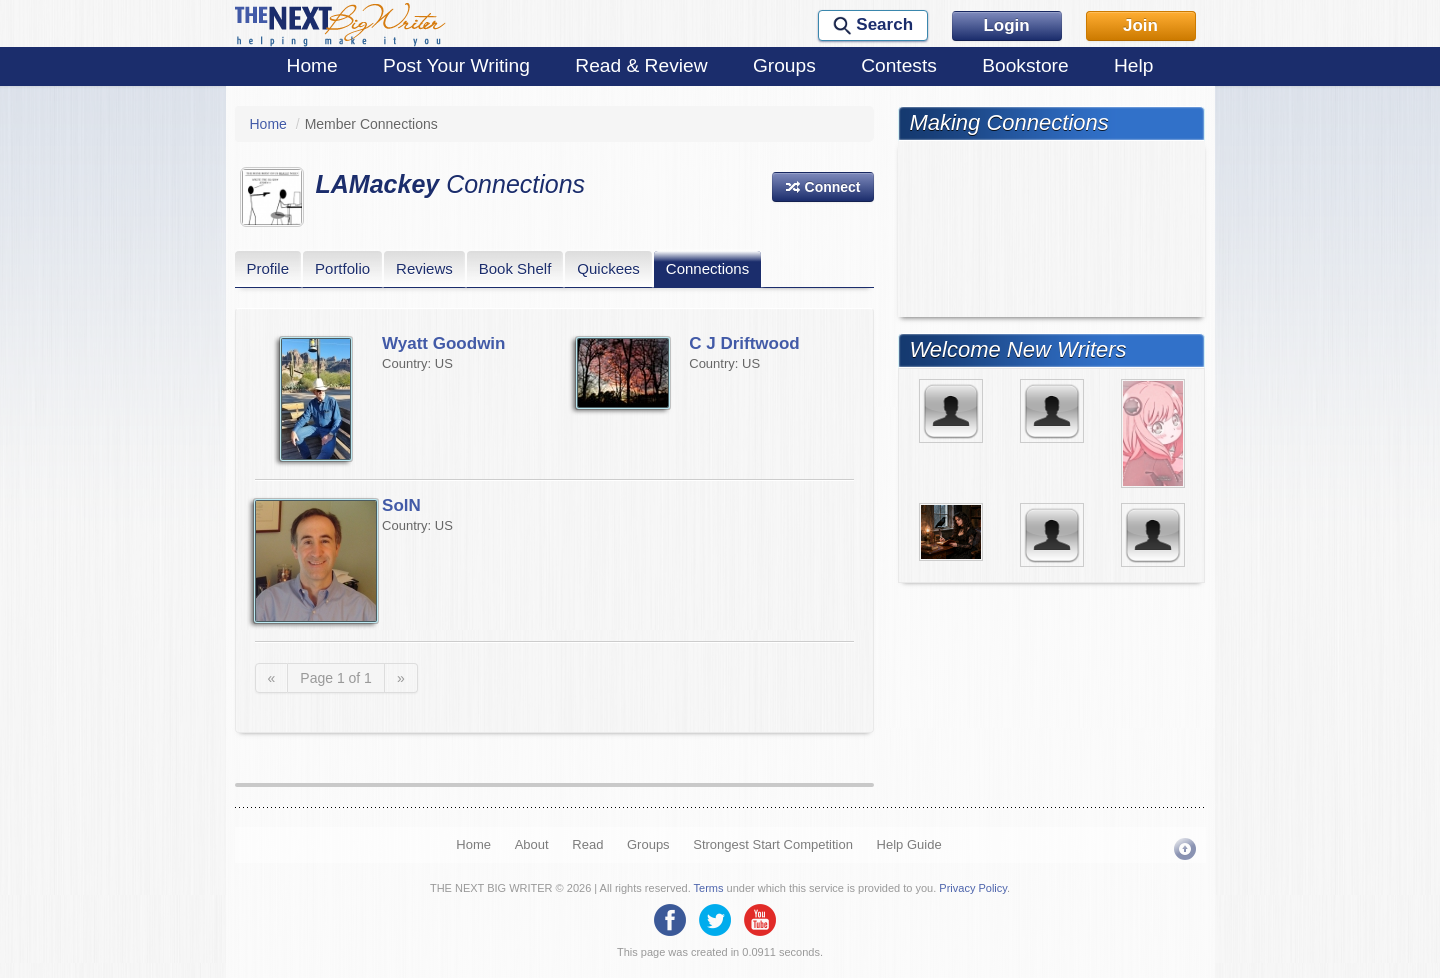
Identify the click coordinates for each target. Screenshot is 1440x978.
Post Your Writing (456, 65)
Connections (707, 268)
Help (1133, 65)
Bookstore (1025, 65)
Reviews (424, 268)
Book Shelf (515, 268)
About (532, 844)
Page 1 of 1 (336, 678)
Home (312, 65)
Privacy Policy (973, 888)
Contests (899, 65)
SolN (401, 505)
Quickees (608, 268)
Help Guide (909, 844)
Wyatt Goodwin (443, 343)
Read (587, 844)
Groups (784, 65)
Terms (709, 888)
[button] (823, 187)
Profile (268, 268)
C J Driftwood (744, 343)
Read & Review (641, 65)
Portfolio (342, 268)
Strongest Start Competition (773, 844)
